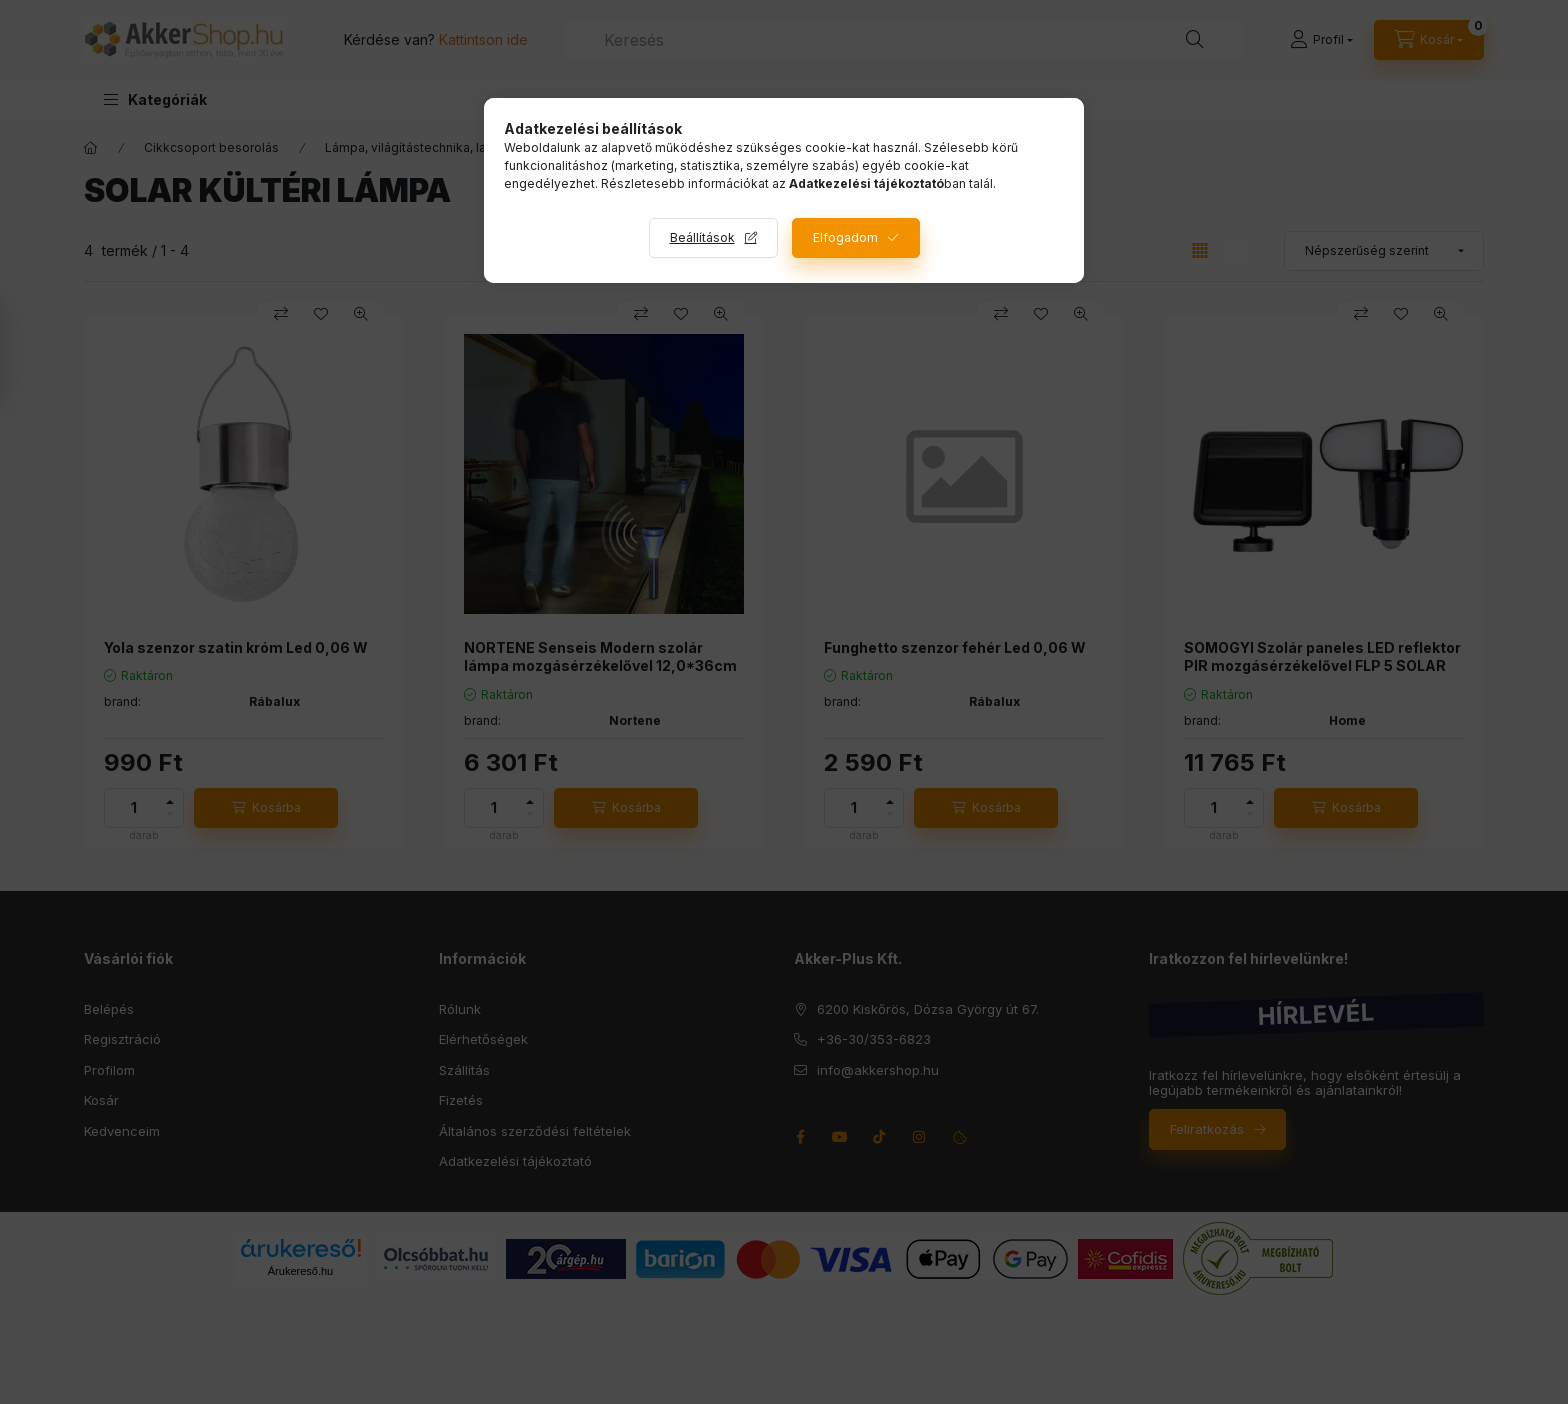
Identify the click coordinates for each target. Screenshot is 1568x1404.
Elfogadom (845, 237)
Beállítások (702, 237)
